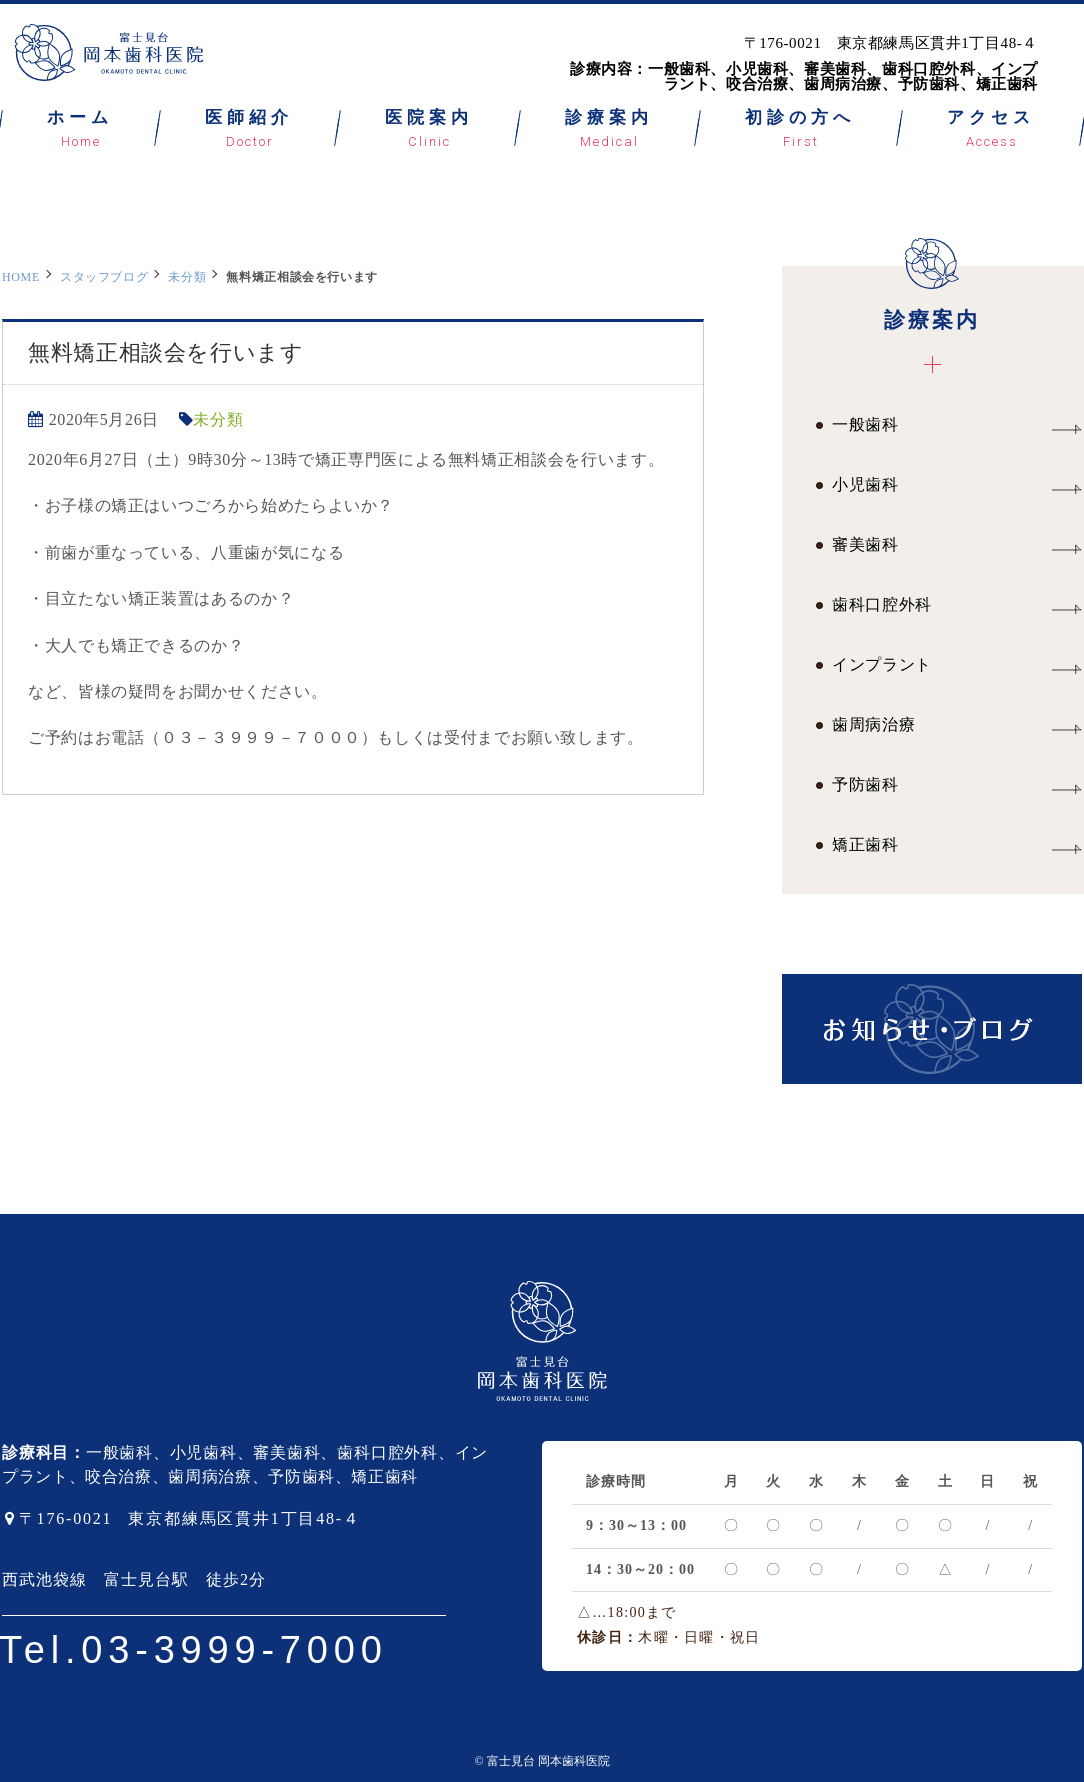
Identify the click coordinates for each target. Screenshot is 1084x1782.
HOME (21, 277)
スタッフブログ (104, 277)
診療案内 (932, 299)
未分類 (187, 277)
